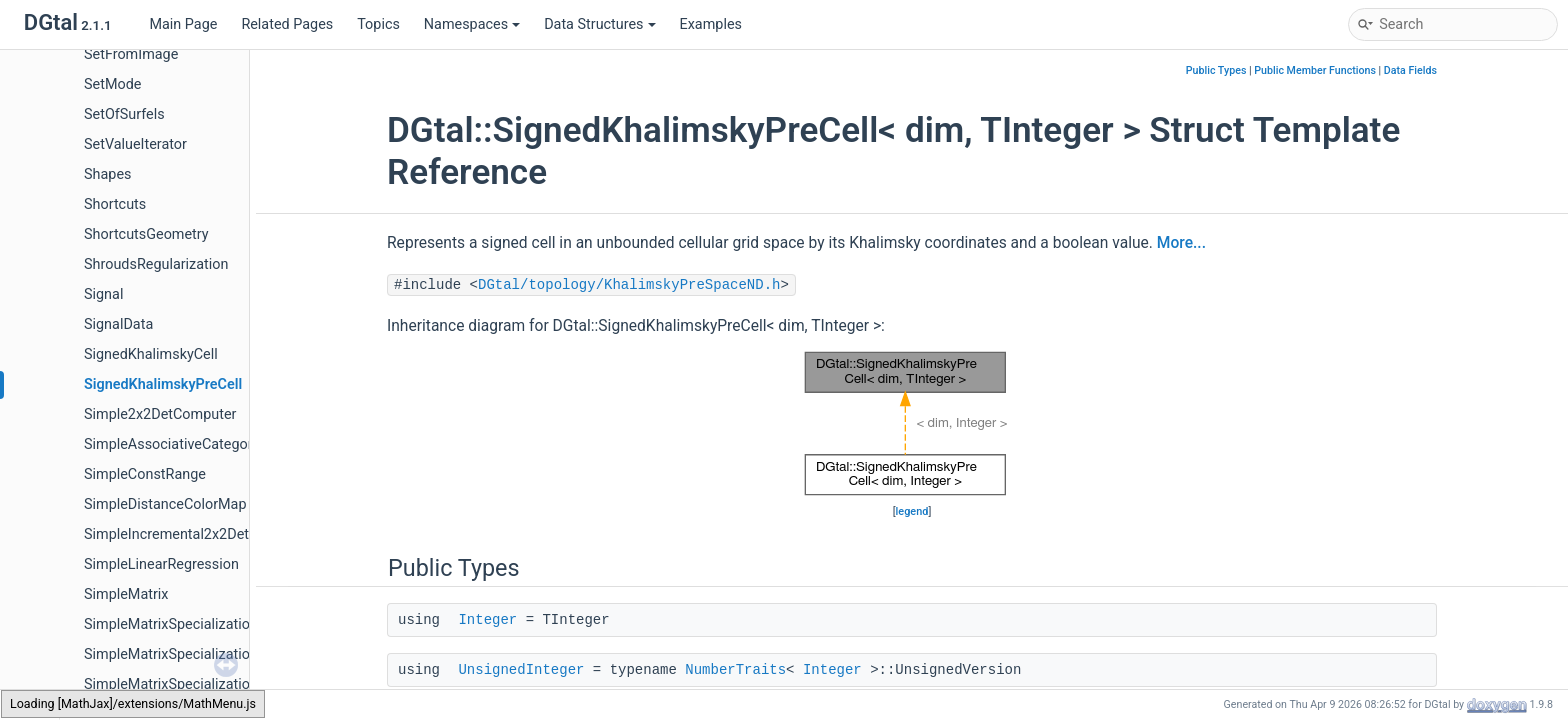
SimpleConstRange (145, 474)
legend (912, 511)
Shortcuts (115, 204)
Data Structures (599, 24)
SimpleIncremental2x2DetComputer (198, 534)
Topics (378, 24)
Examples (711, 24)
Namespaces (472, 24)
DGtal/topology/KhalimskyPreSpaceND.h (629, 285)
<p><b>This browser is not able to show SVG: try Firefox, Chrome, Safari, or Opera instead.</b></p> (912, 424)
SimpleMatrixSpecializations (174, 624)
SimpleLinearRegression (161, 564)
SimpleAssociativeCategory (172, 444)
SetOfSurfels (124, 114)
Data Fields (1410, 70)
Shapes (107, 174)
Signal (103, 294)
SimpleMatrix (126, 594)
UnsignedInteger (521, 670)
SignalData (118, 324)
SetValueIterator (135, 144)
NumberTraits (735, 670)
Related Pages (287, 24)
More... (1181, 243)
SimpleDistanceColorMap (165, 504)
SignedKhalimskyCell (151, 354)
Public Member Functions (1315, 70)
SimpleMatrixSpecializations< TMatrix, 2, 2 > (224, 684)
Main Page (183, 24)
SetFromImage (131, 54)
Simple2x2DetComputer (160, 414)
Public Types (1216, 70)
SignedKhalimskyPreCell (163, 384)
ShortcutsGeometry (146, 234)
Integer (487, 620)
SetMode (112, 84)
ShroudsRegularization (156, 264)
